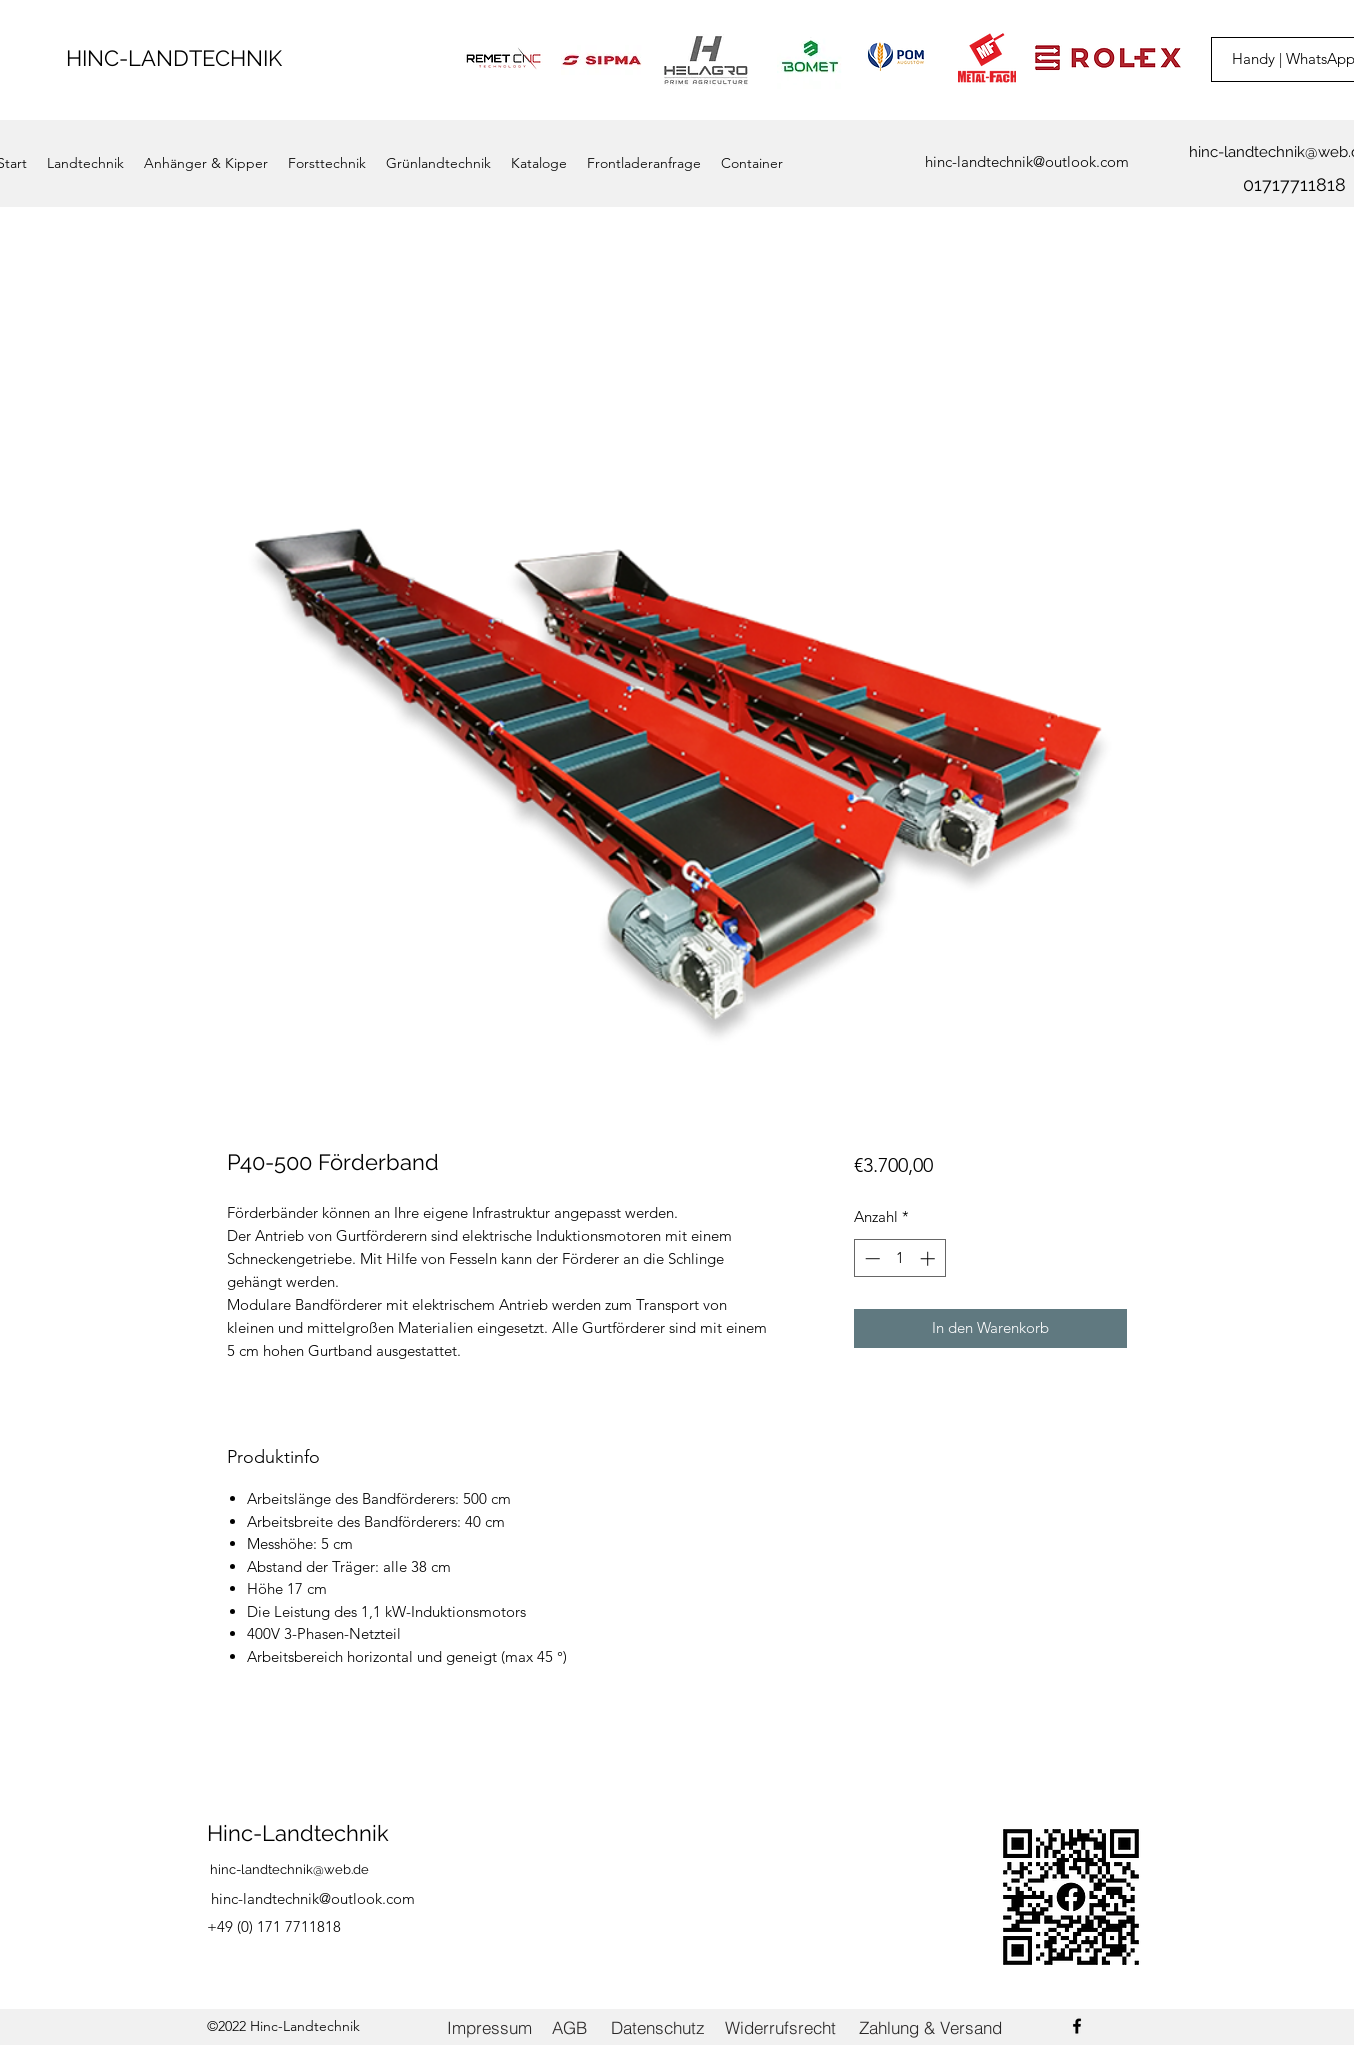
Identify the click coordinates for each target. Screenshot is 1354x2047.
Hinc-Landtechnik (298, 1833)
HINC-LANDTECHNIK (174, 58)
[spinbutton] (899, 1258)
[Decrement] (870, 1258)
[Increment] (929, 1258)
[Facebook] (1077, 2026)
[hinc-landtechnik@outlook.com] (1027, 162)
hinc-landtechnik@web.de (289, 1869)
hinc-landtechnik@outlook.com (313, 1898)
